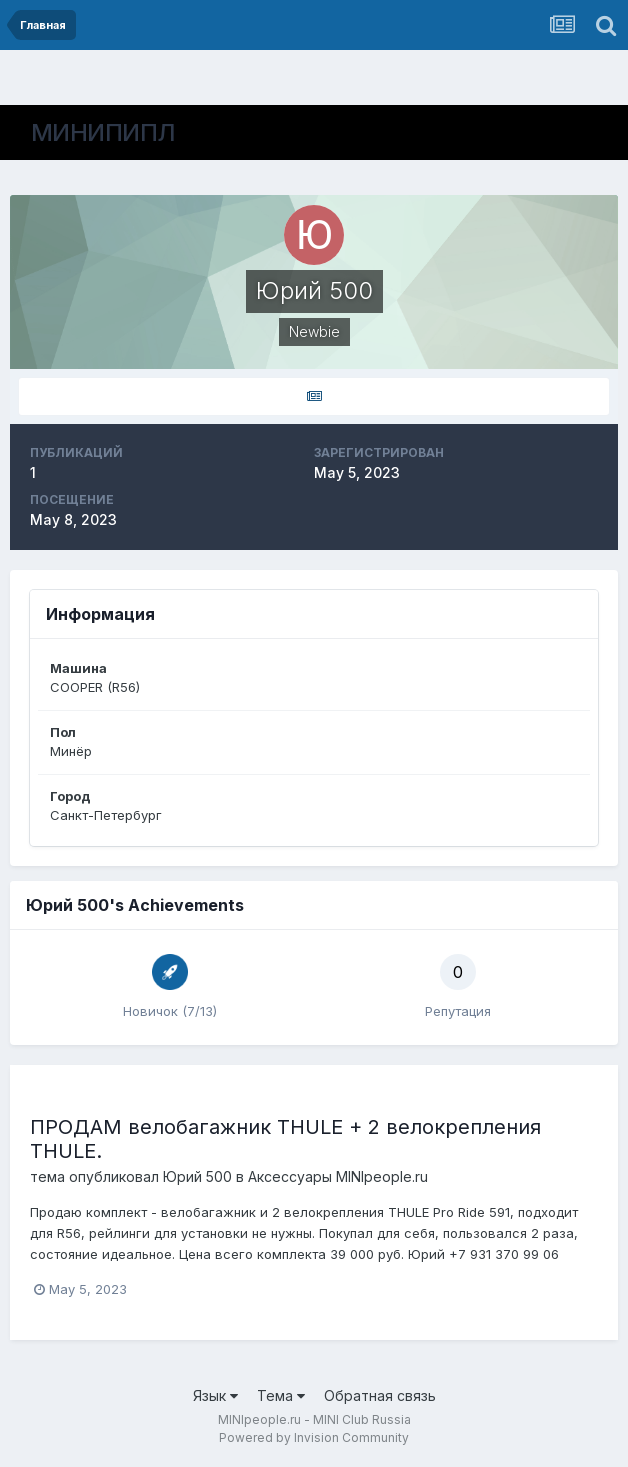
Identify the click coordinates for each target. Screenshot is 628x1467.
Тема (281, 1395)
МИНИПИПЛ (103, 132)
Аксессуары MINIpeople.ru (338, 1176)
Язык (215, 1395)
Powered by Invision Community (314, 1437)
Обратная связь (380, 1395)
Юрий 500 (197, 1176)
